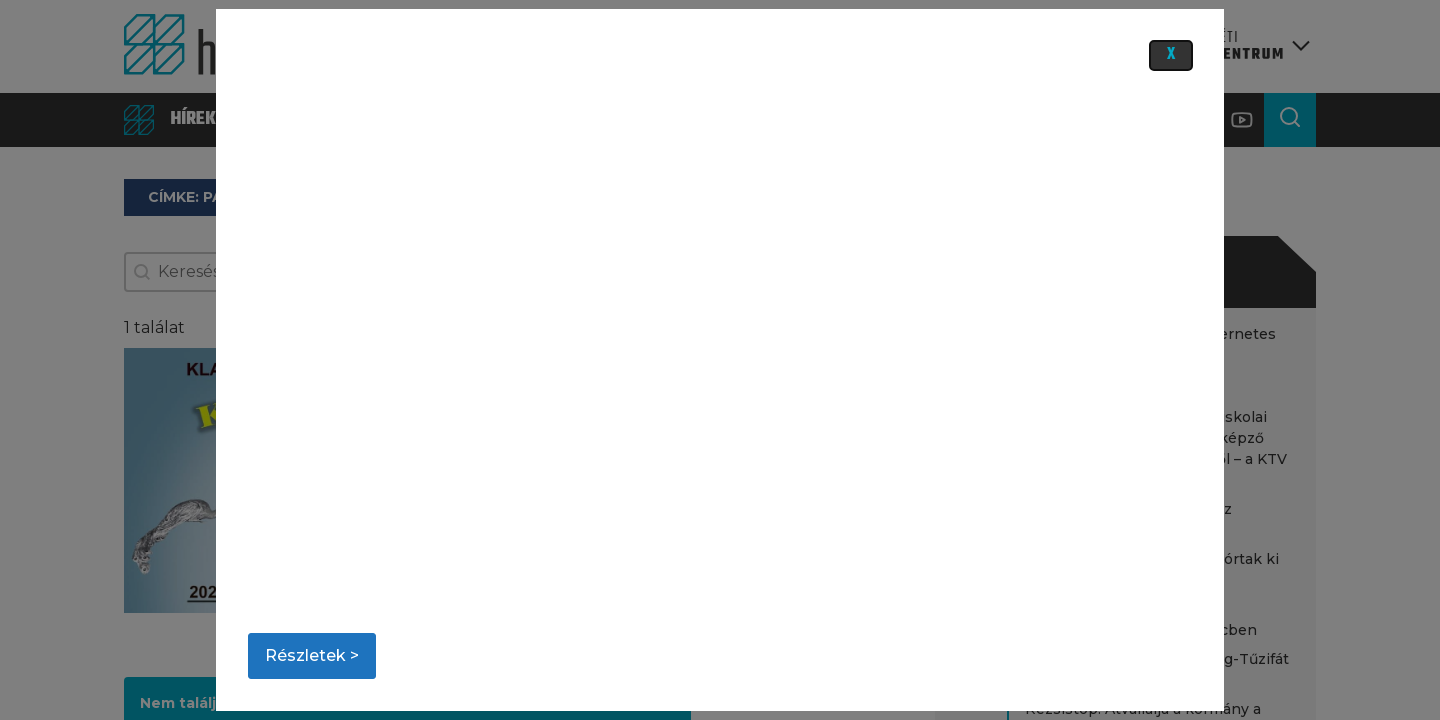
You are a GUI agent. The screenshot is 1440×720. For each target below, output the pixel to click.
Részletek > (312, 655)
